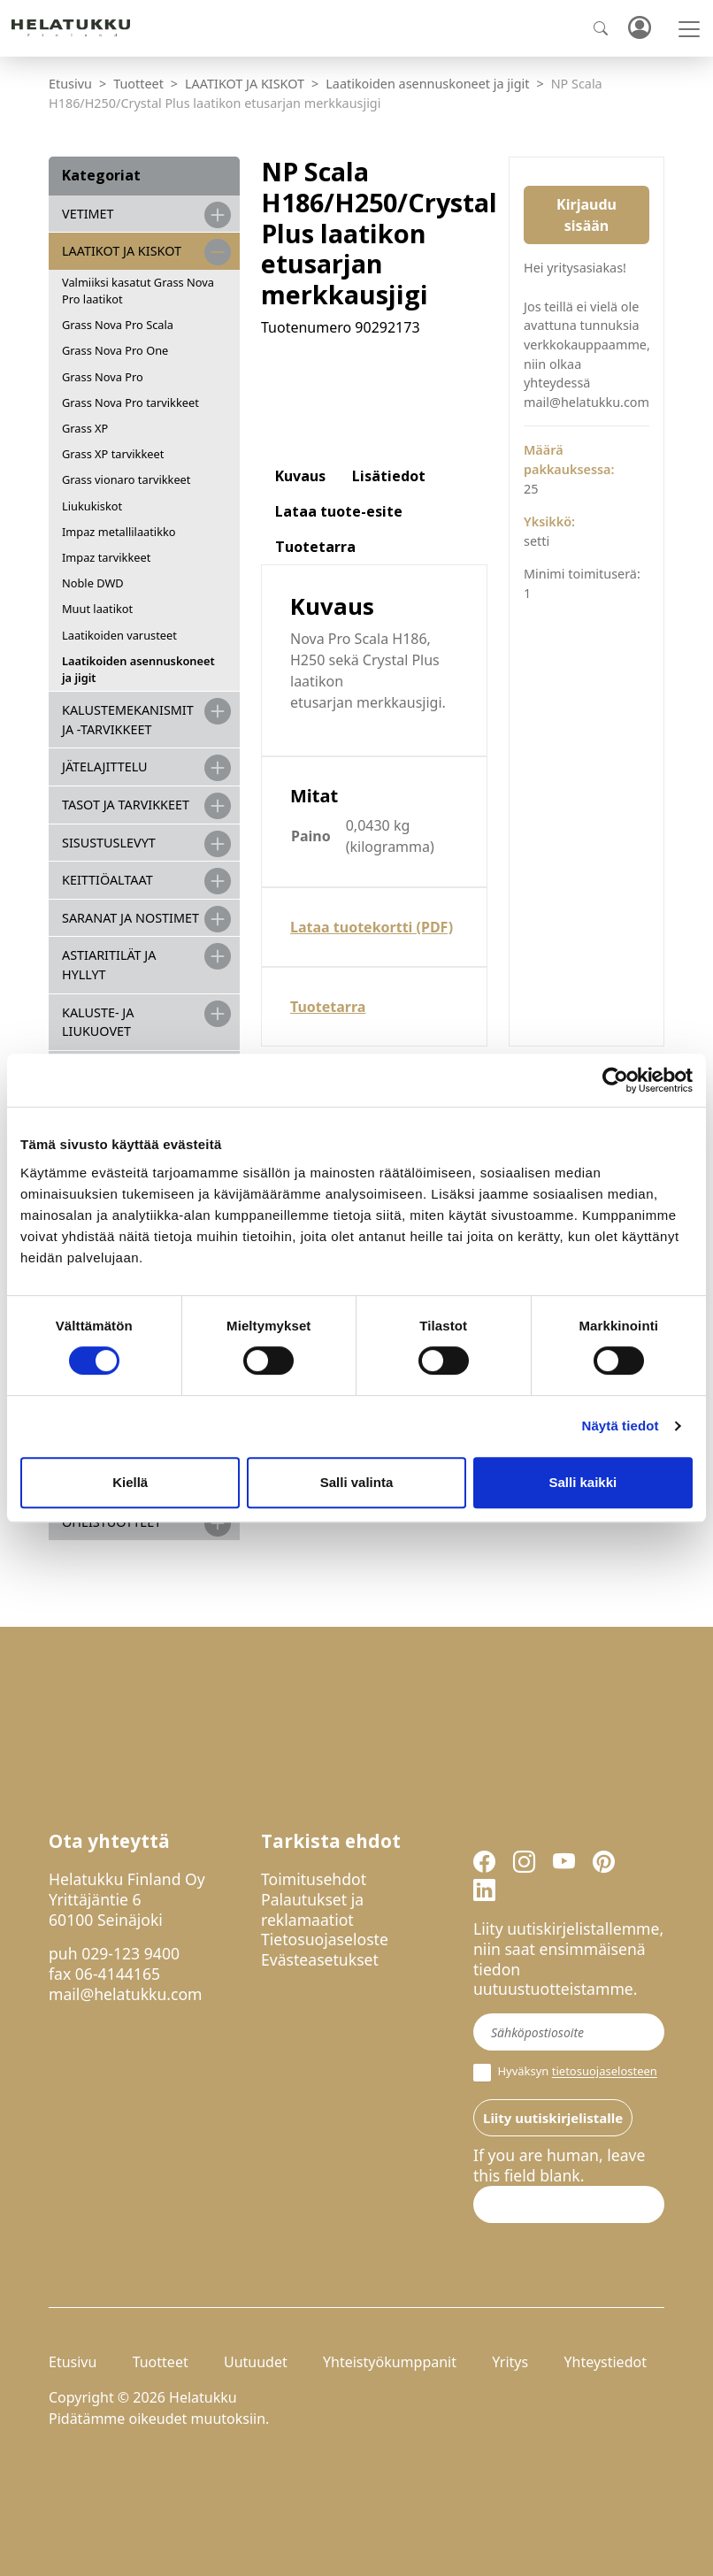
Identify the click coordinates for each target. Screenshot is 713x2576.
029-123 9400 (130, 1953)
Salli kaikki (582, 1482)
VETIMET (88, 213)
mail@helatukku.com (126, 1994)
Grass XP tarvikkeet (113, 454)
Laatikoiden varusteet (119, 635)
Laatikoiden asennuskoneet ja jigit (427, 83)
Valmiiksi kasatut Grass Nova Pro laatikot (138, 290)
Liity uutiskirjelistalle (553, 2118)
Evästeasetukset (320, 1959)
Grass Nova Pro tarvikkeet (130, 402)
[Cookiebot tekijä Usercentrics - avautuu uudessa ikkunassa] (615, 1080)
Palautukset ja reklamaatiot (312, 1909)
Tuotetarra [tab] (315, 546)
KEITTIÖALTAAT (107, 879)
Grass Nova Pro (102, 377)
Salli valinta (357, 1482)
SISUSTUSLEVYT (109, 842)
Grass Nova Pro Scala (117, 325)
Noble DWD (93, 583)
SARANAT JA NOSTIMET (130, 917)
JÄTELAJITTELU (105, 766)
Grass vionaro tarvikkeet (126, 479)
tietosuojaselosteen (604, 2072)
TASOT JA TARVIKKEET (125, 804)
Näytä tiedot (620, 1425)
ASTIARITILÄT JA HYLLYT (109, 965)
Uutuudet (256, 2362)
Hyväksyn (565, 2073)
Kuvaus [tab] (300, 476)
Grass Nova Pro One (115, 350)
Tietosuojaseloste (324, 1939)
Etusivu (70, 83)
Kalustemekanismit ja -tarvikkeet (128, 720)
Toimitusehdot (313, 1879)
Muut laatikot (97, 609)
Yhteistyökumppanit (389, 2362)
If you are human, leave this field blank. (559, 2165)
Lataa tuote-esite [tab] (338, 511)
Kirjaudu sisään (586, 215)
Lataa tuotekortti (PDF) (371, 927)
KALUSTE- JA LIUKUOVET (98, 1022)
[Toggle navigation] (689, 29)
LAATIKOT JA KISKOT (244, 83)
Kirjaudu (639, 29)
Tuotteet (138, 83)
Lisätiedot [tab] (389, 476)
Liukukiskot (92, 506)
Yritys (510, 2362)
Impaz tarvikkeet (106, 557)
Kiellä (130, 1482)
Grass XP (85, 428)
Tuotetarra (327, 1006)
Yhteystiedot (605, 2362)
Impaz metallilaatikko (119, 532)
